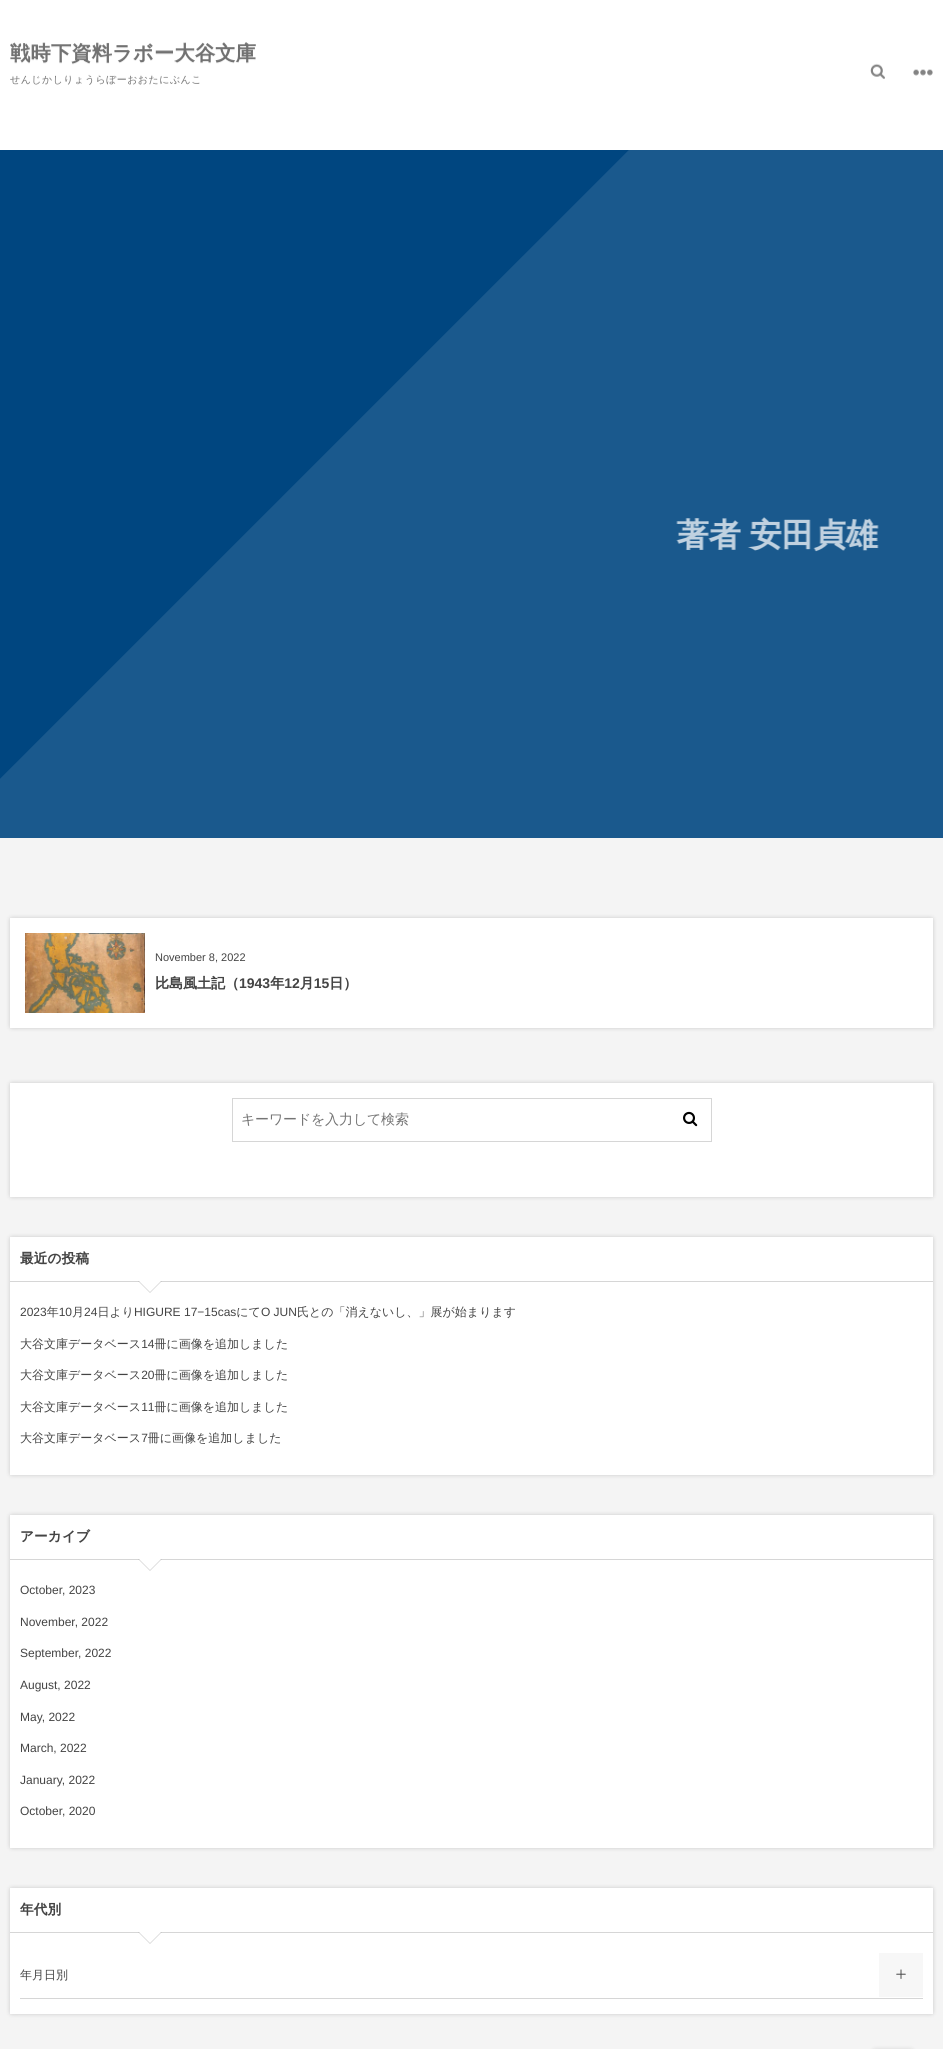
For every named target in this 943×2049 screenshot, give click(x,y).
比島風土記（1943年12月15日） (256, 983)
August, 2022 (55, 1685)
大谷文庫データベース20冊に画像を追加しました (154, 1375)
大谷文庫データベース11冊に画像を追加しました (154, 1407)
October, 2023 (57, 1590)
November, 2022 (64, 1622)
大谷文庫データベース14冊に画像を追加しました (154, 1344)
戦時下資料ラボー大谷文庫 (133, 52)
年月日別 (44, 1975)
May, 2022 (47, 1717)
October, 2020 (57, 1811)
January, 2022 (57, 1780)
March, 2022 (53, 1748)
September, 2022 (65, 1653)
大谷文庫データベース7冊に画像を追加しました (151, 1438)
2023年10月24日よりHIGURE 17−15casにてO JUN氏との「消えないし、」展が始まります (268, 1312)
